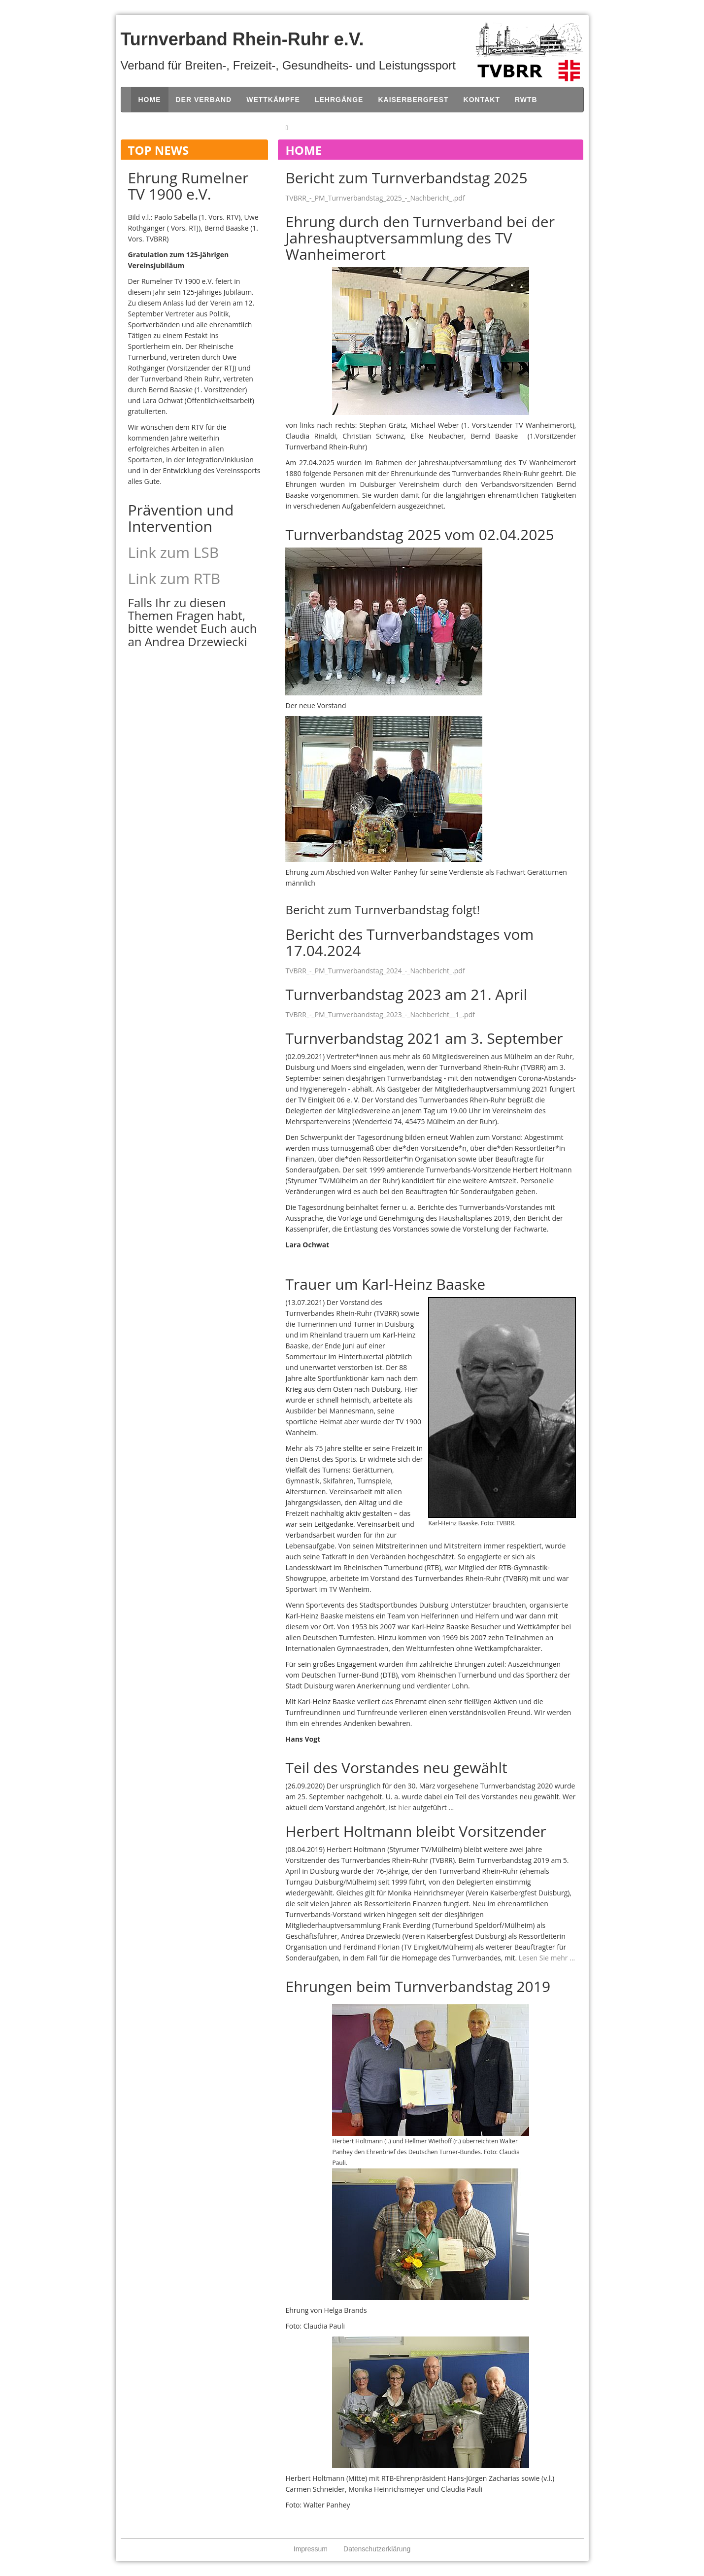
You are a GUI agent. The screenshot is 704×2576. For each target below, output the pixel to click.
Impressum (311, 2549)
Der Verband (204, 99)
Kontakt (482, 99)
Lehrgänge (339, 99)
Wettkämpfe (273, 99)
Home (149, 99)
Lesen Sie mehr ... (547, 1957)
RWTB (526, 99)
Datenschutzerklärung (376, 2549)
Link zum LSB (173, 552)
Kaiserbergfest (413, 99)
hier (404, 1807)
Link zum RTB (174, 578)
